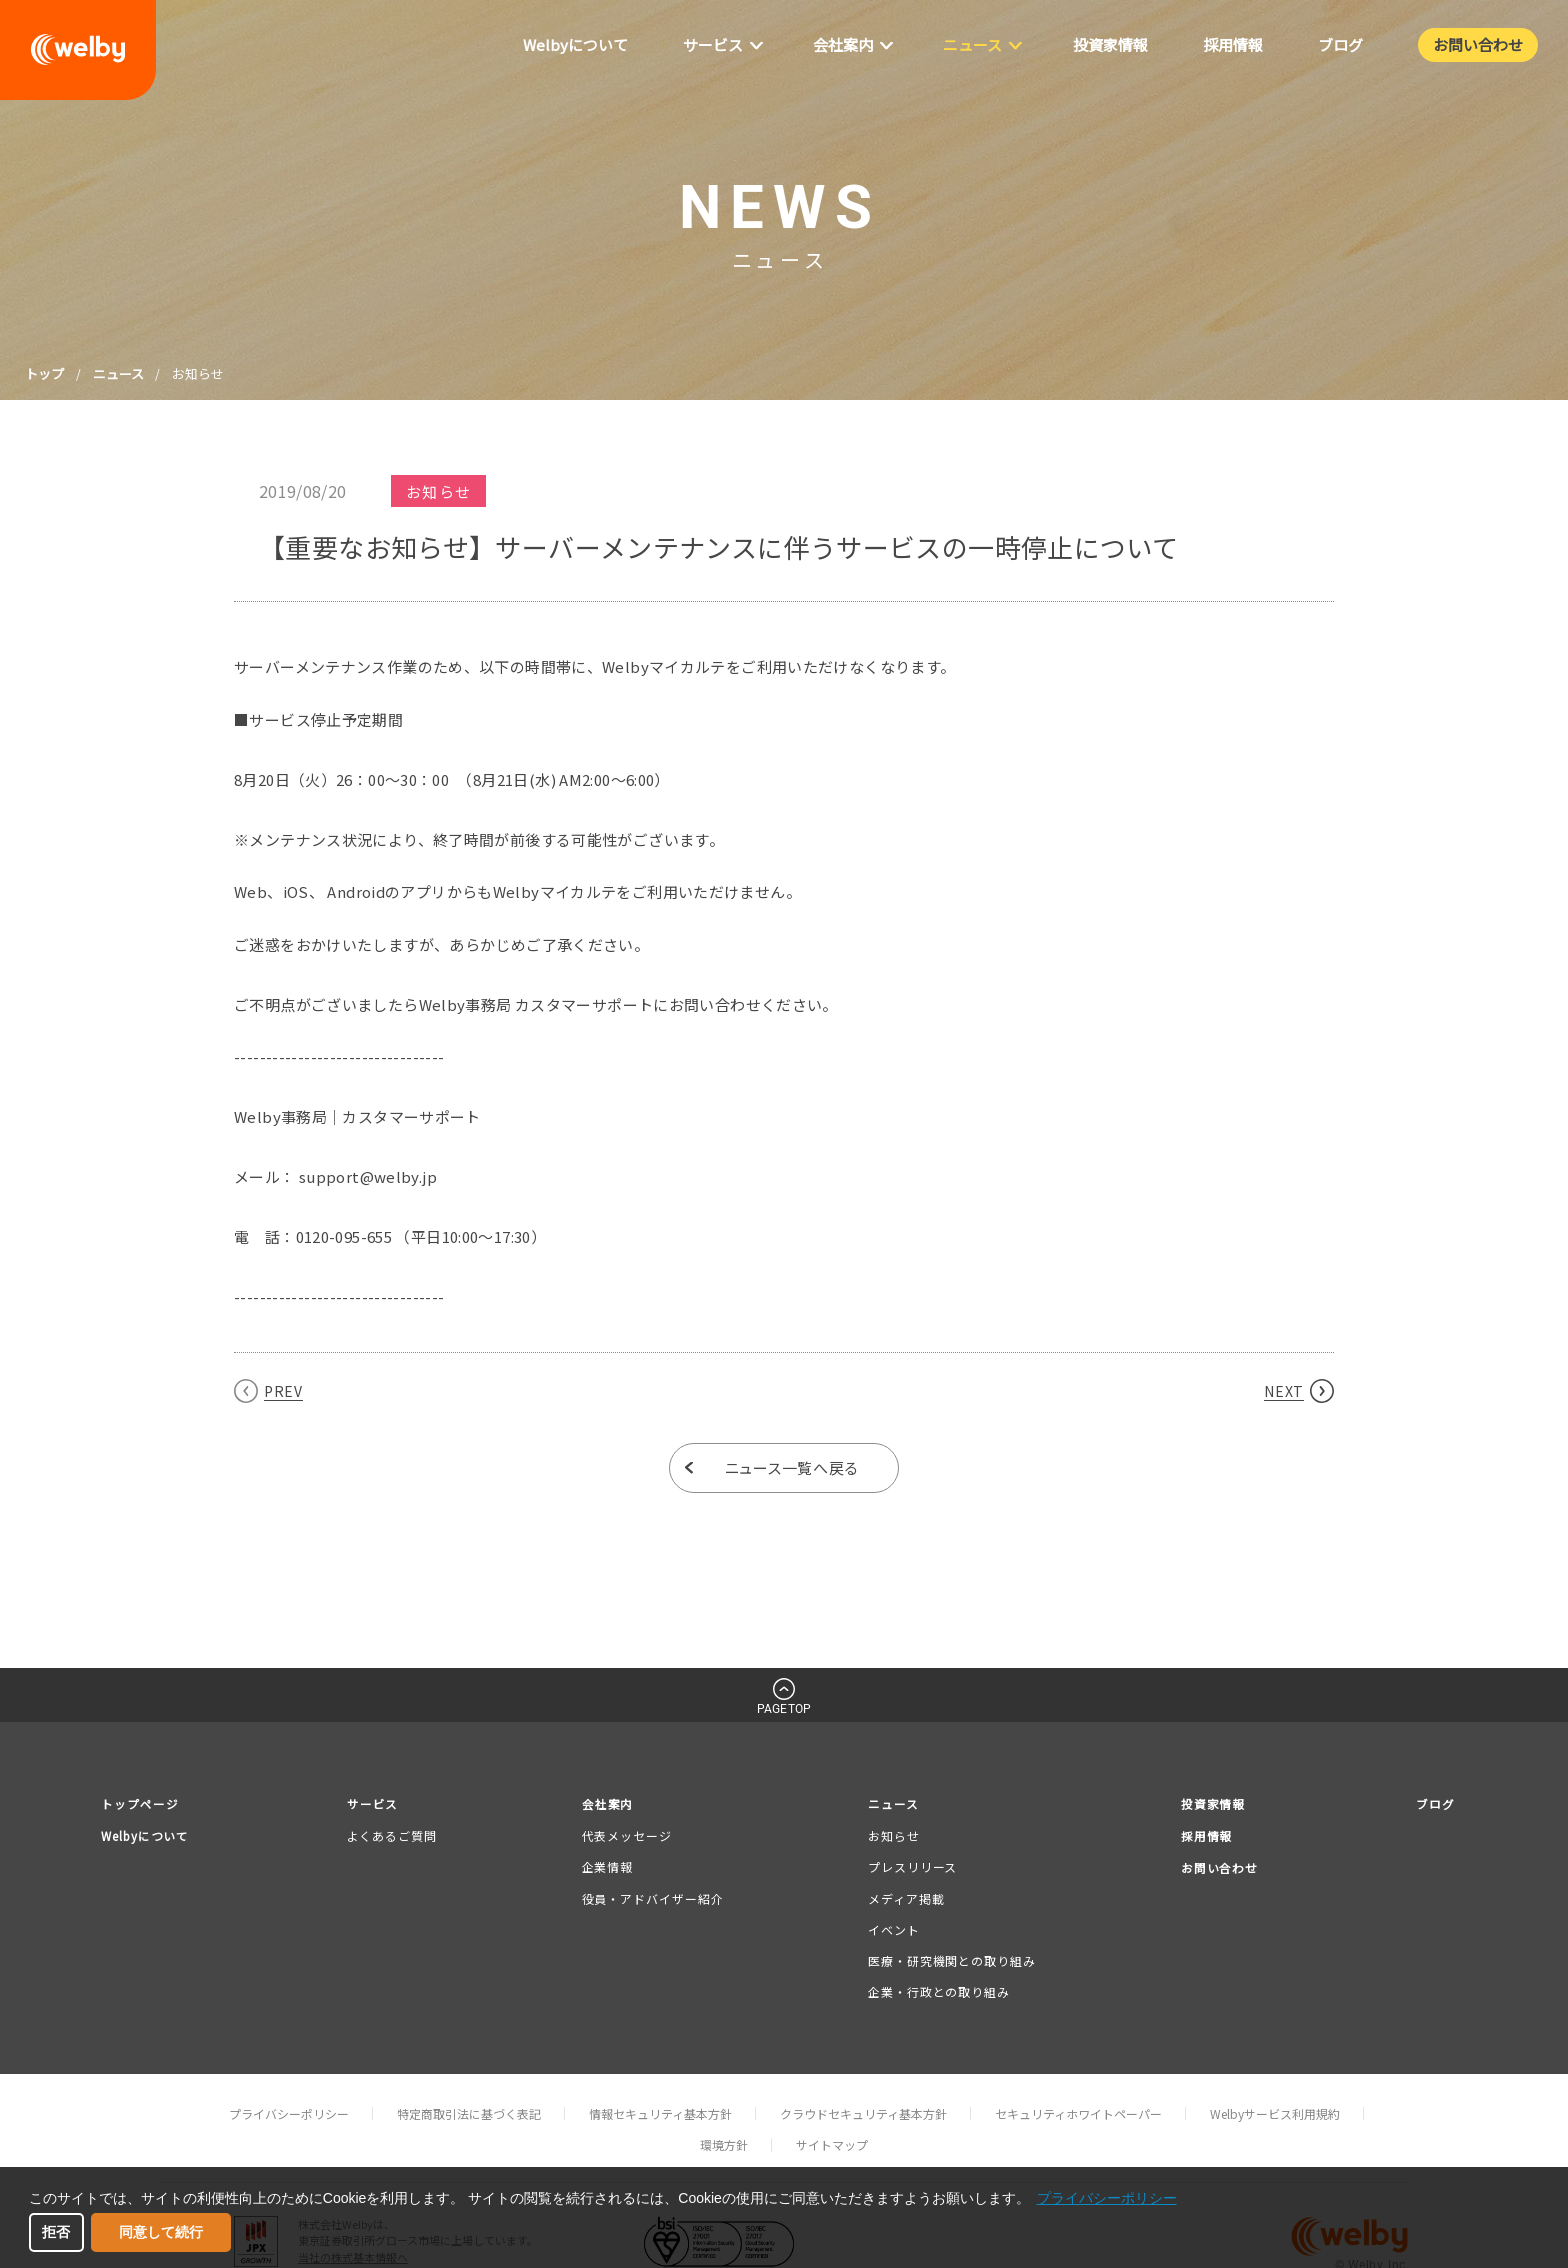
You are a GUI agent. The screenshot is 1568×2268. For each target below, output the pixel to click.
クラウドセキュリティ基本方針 (863, 2115)
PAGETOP (784, 1709)
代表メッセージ (628, 1837)
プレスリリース (910, 1868)
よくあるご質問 (397, 1837)
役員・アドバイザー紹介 (654, 1899)
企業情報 (609, 1868)
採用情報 (1202, 1838)
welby (78, 50)
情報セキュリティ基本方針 (660, 2115)
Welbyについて (150, 1838)
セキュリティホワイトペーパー (1078, 2115)
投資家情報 (1209, 1804)
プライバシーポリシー (289, 2115)
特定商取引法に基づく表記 (469, 2115)
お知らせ (892, 1837)
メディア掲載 (904, 1899)
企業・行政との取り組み (937, 1993)
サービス (380, 1804)
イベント (892, 1930)
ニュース (118, 373)
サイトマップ (832, 2146)
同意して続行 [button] (161, 2232)
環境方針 (724, 2146)
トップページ (143, 1804)
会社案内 (611, 1804)
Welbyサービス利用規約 (1275, 2115)
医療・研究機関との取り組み (950, 1962)
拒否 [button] (56, 2232)
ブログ (1433, 1804)
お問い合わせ (1216, 1872)
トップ (44, 373)
